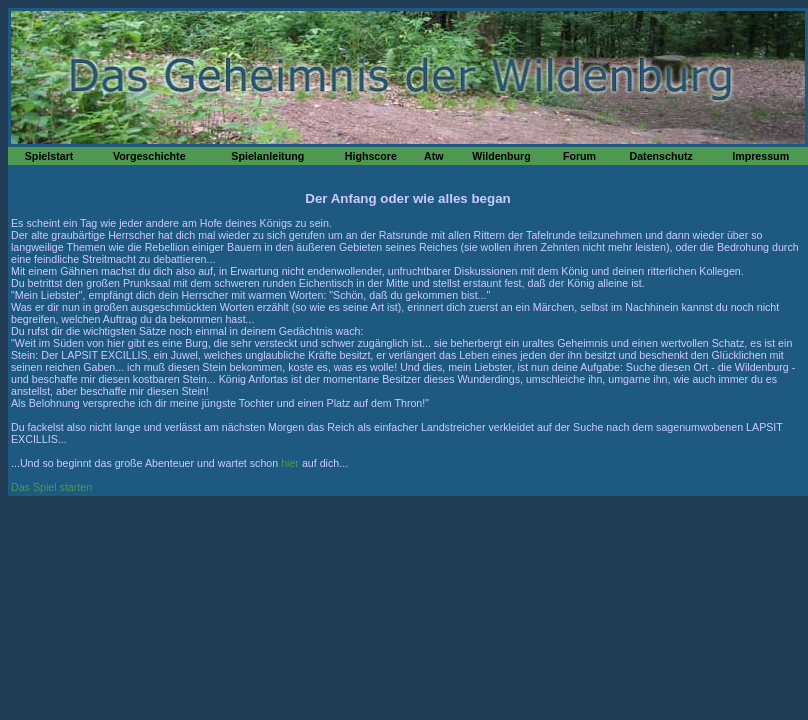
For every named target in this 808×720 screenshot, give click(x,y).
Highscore (371, 156)
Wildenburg (501, 156)
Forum (579, 156)
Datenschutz (660, 156)
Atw (434, 156)
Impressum (760, 156)
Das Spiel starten (51, 487)
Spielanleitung (267, 156)
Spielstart (49, 156)
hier (290, 463)
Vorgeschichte (149, 156)
